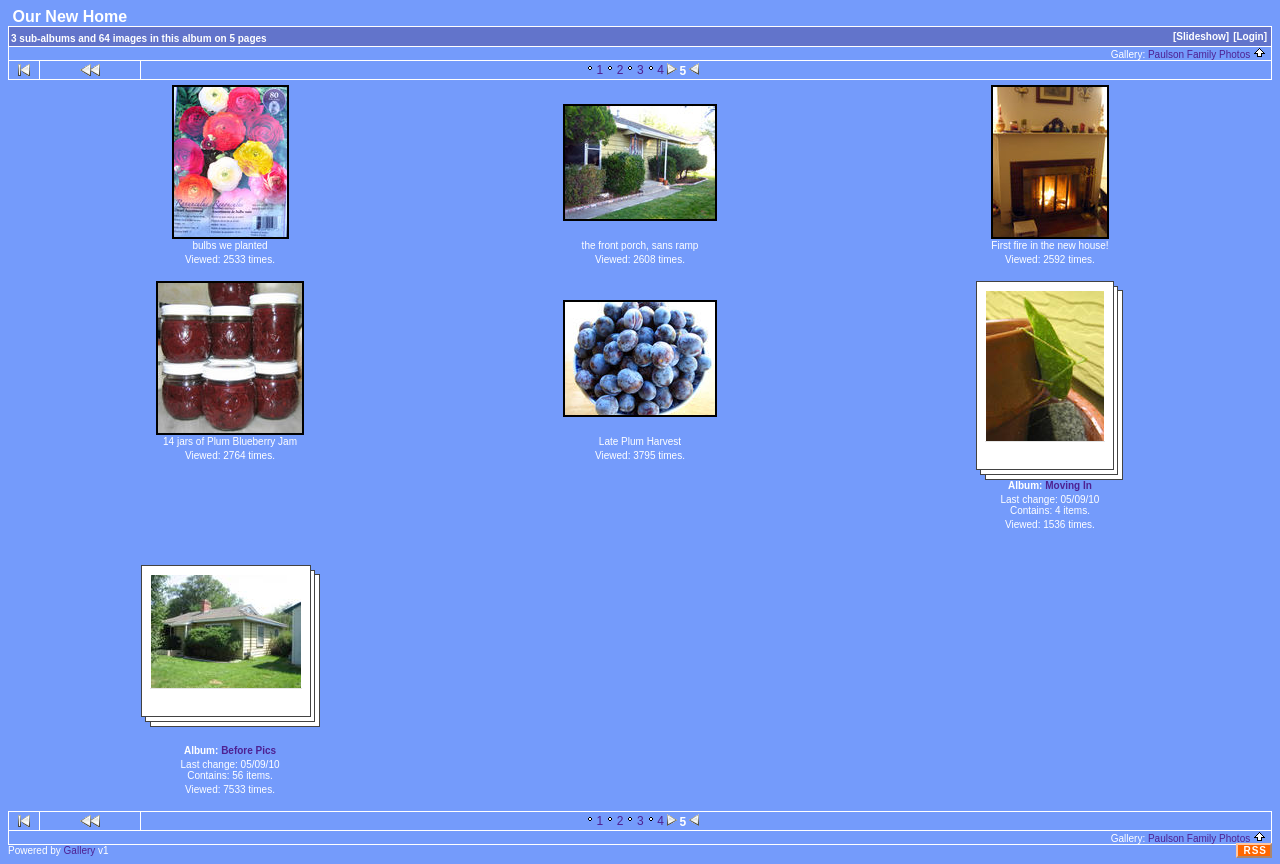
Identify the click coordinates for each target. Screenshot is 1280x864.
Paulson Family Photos (1207, 54)
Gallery (80, 850)
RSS (1255, 850)
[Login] (1250, 36)
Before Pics (248, 750)
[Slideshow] (1201, 36)
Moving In (1068, 485)
